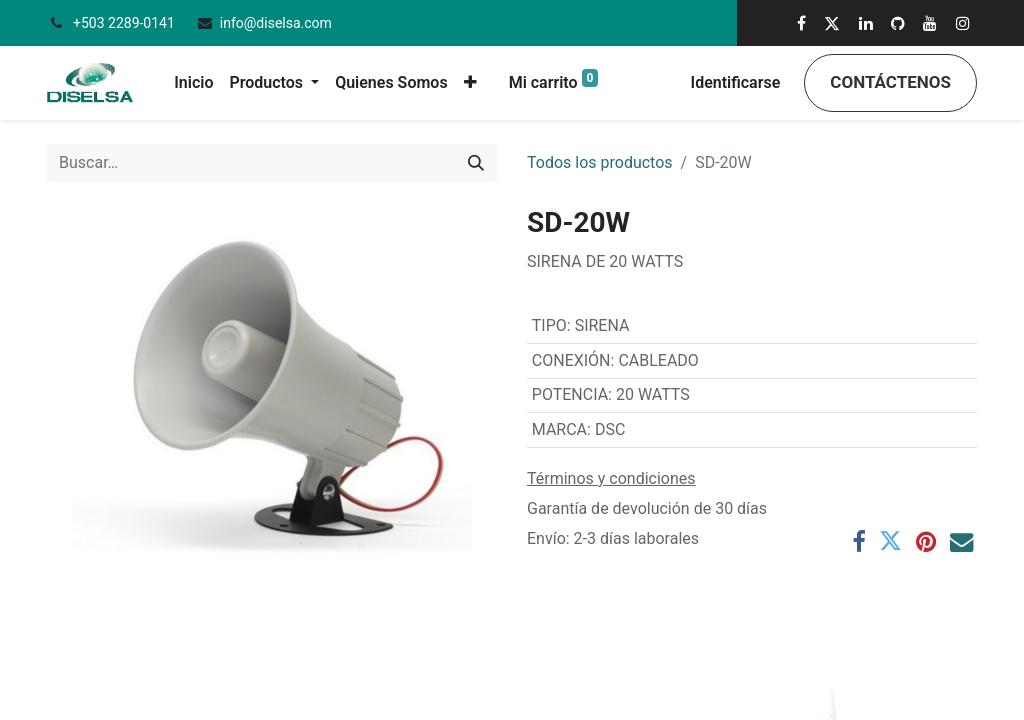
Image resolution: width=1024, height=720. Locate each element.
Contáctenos (890, 82)
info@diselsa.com (276, 23)
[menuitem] (193, 83)
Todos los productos (600, 162)
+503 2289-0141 (125, 23)
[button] (470, 83)
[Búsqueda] (476, 163)
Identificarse (736, 82)
